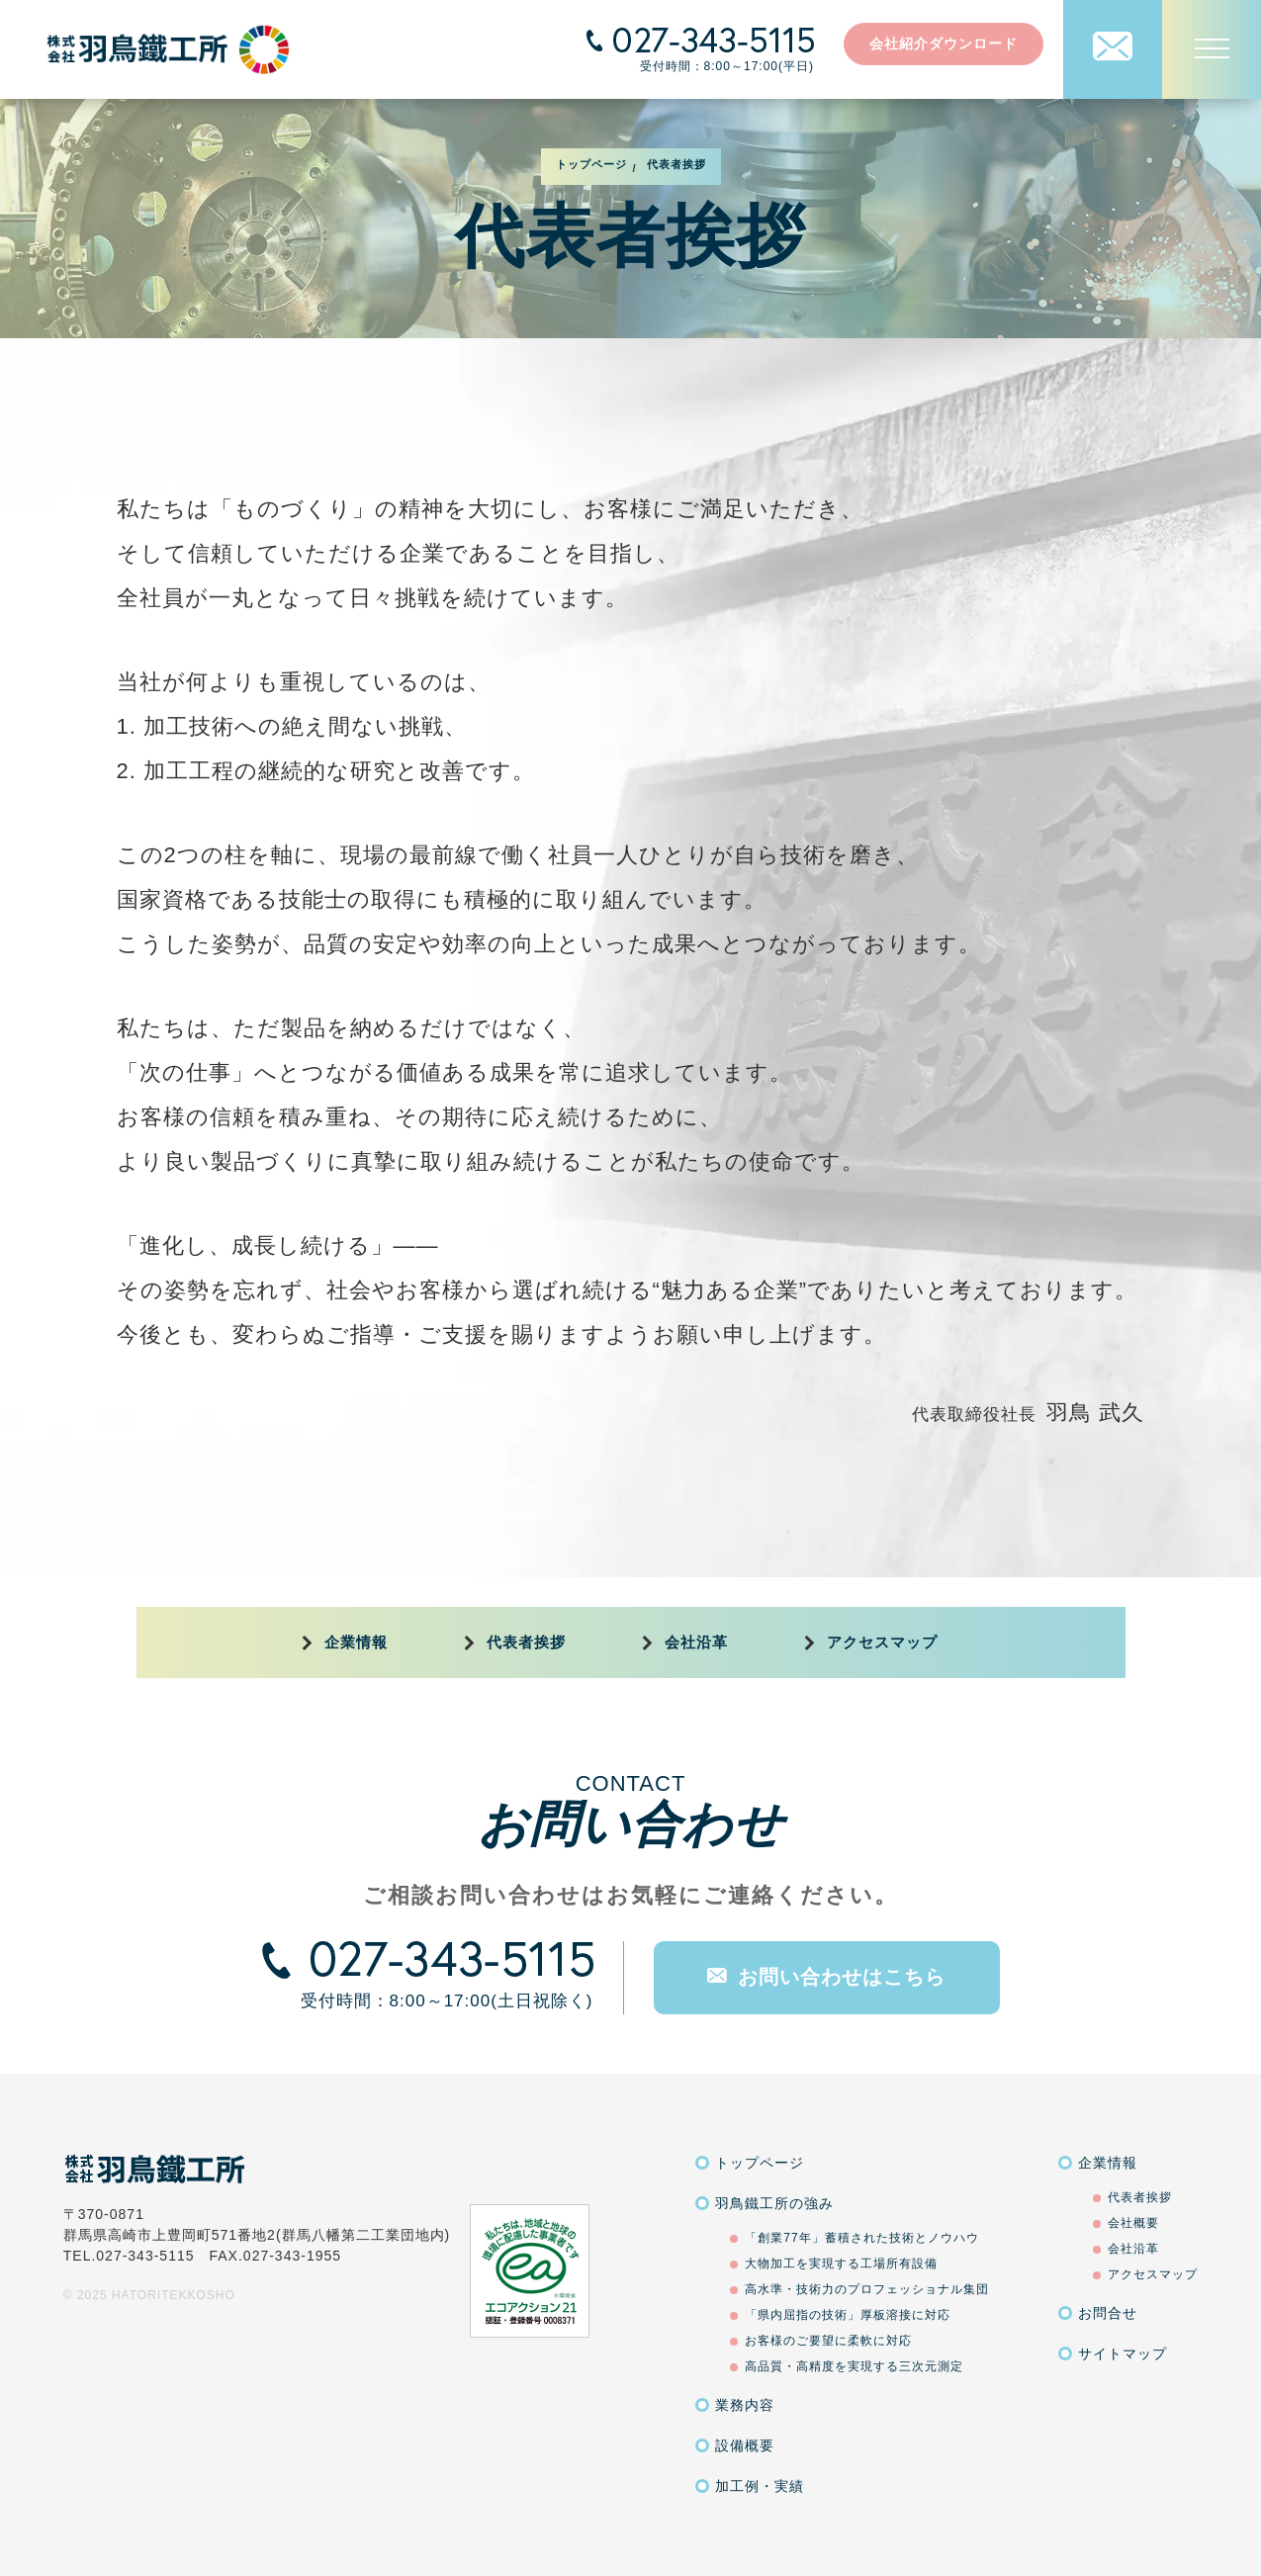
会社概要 (1133, 2223)
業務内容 (744, 2405)
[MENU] (1211, 49)
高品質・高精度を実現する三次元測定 (854, 2366)
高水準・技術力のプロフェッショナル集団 (867, 2289)
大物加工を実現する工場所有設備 (841, 2263)
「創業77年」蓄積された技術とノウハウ (861, 2238)
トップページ (759, 2163)
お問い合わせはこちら (826, 1977)
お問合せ (1107, 2313)
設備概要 (744, 2445)
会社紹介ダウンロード (943, 43)
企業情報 (356, 1642)
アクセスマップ (882, 1642)
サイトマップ (1122, 2353)
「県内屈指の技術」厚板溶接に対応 (847, 2315)
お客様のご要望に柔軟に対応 (828, 2341)
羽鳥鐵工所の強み (774, 2203)
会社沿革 (696, 1642)
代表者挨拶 (526, 1642)
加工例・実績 (759, 2486)
